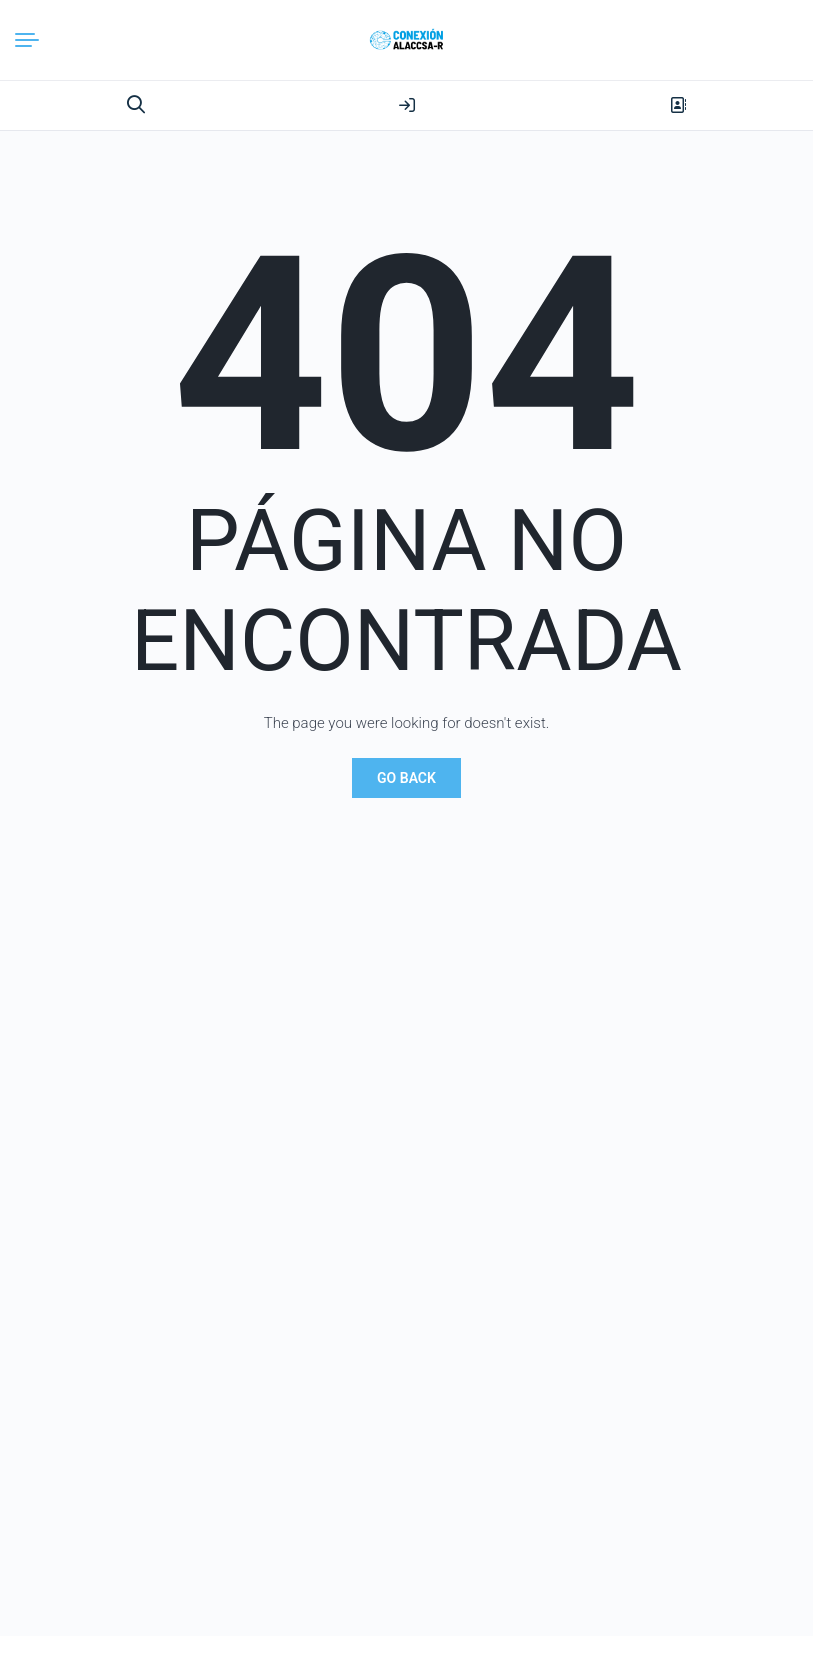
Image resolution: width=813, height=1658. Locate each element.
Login (407, 105)
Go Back (406, 778)
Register (678, 105)
